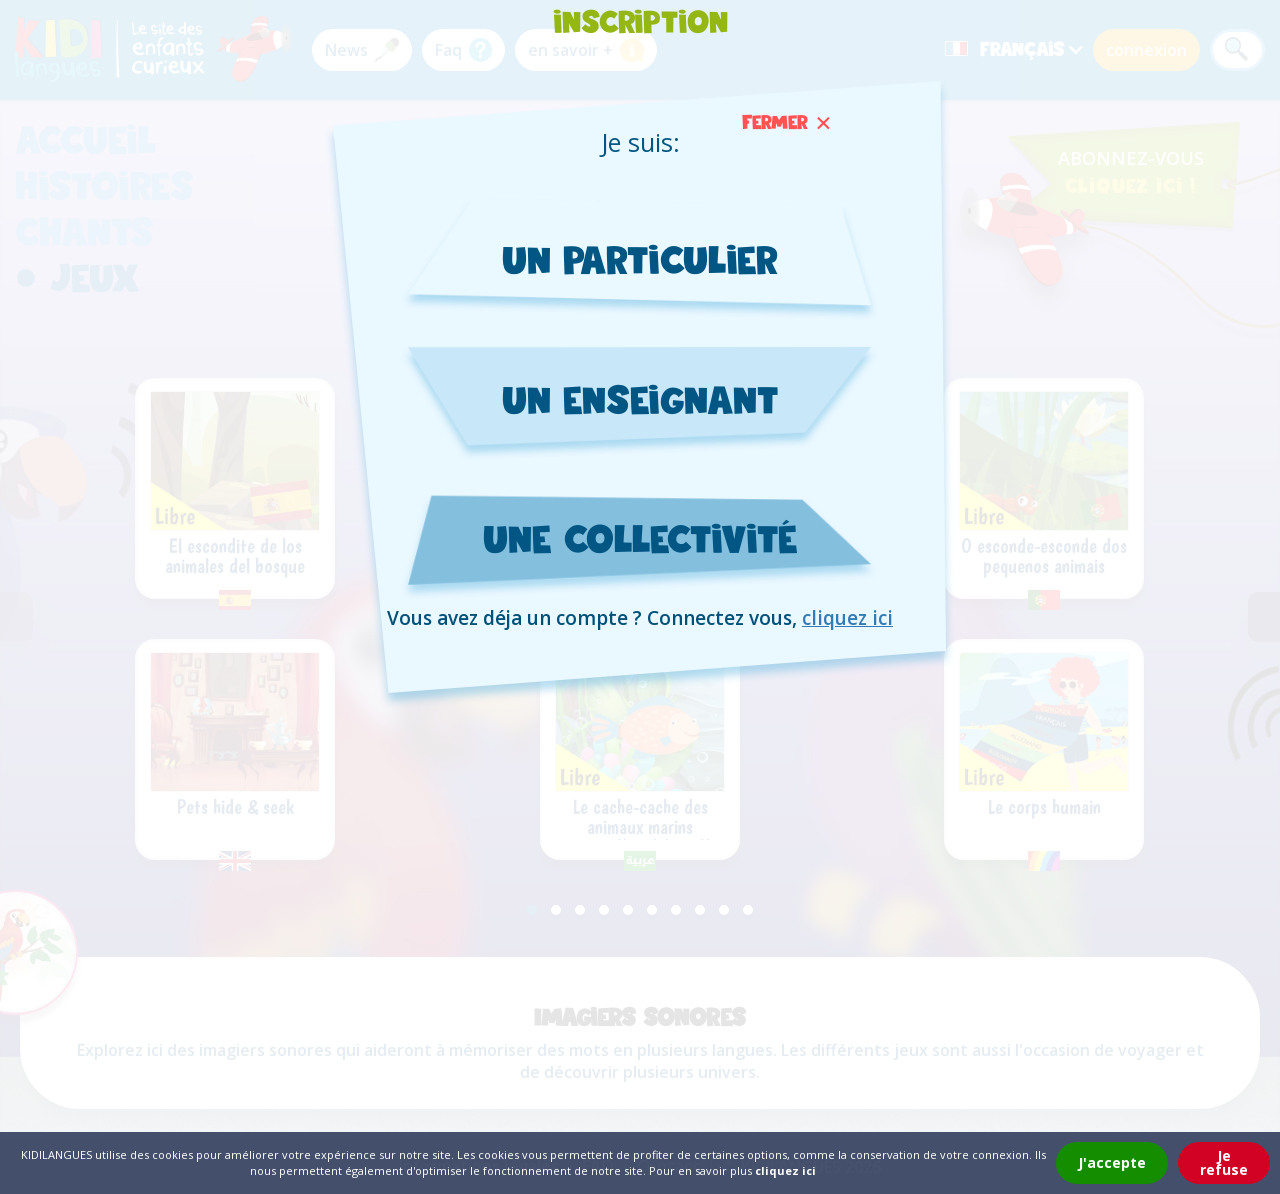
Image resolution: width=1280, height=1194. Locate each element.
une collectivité (640, 539)
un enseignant (640, 399)
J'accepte (1112, 1162)
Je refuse (1224, 1162)
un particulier (640, 259)
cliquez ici (847, 619)
